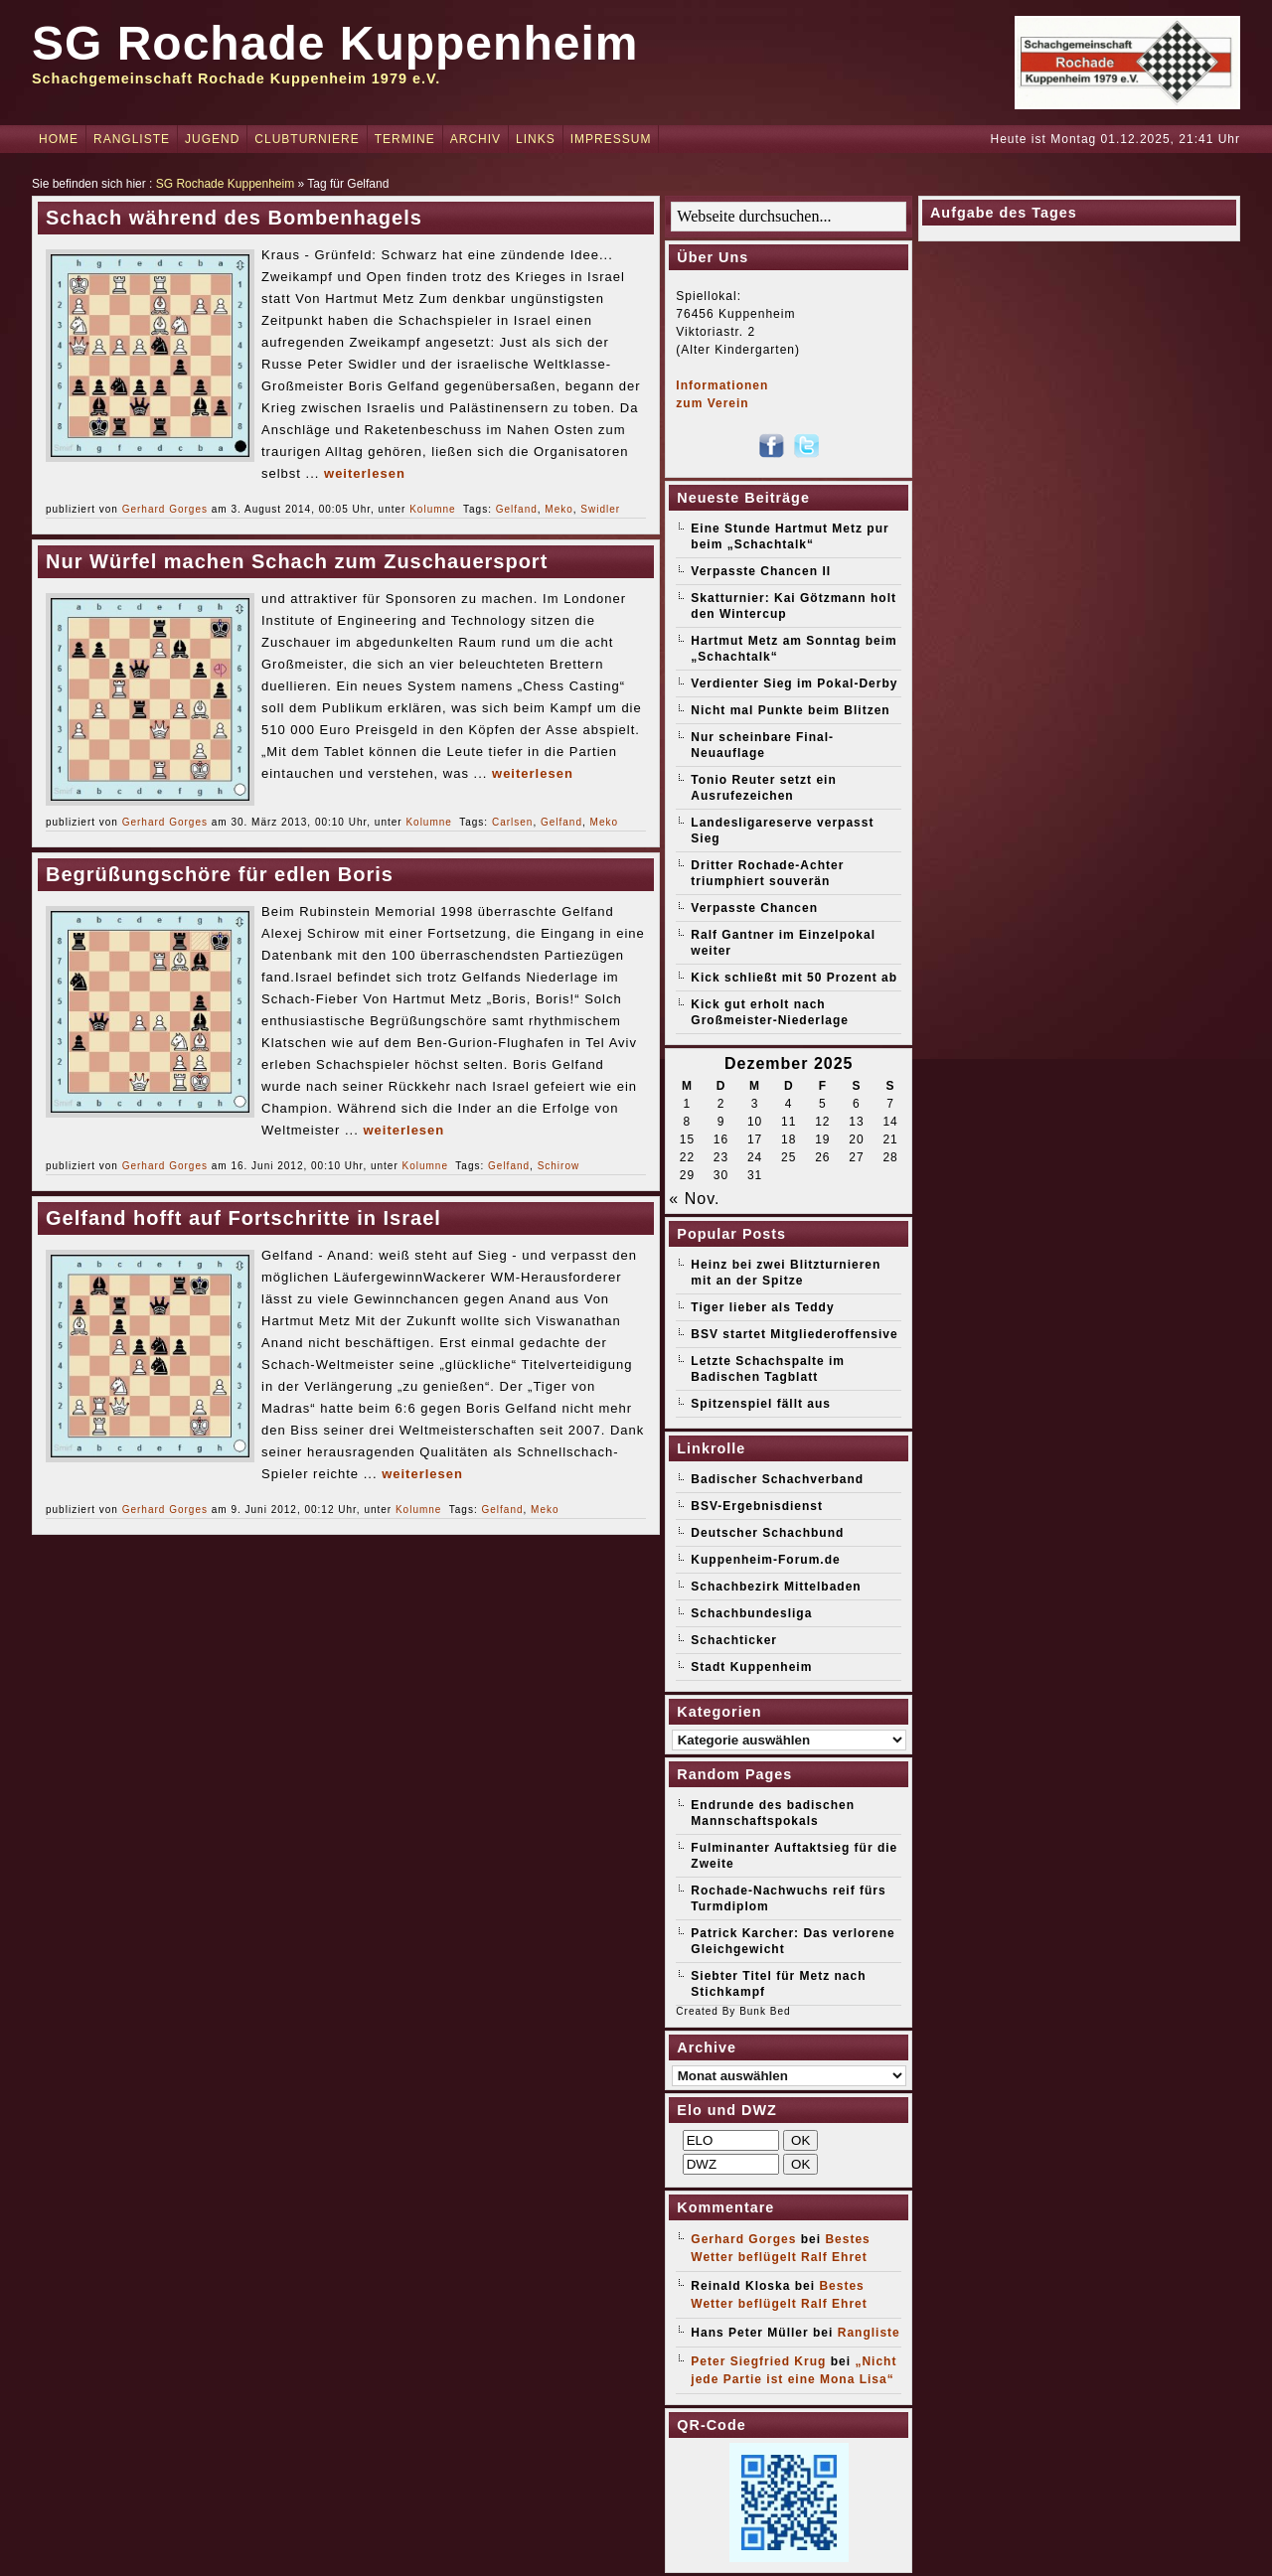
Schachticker (734, 1640)
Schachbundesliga (751, 1613)
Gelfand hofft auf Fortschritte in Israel (243, 1218)
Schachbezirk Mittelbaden (776, 1586)
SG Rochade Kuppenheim (335, 43)
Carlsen (512, 822)
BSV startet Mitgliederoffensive (794, 1334)
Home (59, 139)
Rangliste (131, 139)
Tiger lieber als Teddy (762, 1307)
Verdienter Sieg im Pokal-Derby (794, 683)
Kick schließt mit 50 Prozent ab (794, 978)
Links (536, 139)
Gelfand (517, 509)
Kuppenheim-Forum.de (765, 1560)
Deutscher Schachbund (767, 1533)
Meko (558, 509)
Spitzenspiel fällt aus (761, 1404)
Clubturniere (306, 139)
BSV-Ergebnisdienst (757, 1506)
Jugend (212, 139)
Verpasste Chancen (754, 908)
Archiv (475, 139)
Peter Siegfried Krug (758, 2361)
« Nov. (694, 1198)
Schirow (559, 1165)
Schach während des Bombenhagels (234, 217)
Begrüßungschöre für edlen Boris (220, 874)
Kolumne (432, 509)
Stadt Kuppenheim (751, 1667)
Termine (405, 139)
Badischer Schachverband (777, 1479)
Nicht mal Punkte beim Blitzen (790, 710)
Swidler (600, 509)
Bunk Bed (764, 2011)
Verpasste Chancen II (761, 571)
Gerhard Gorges (165, 509)
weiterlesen (364, 473)
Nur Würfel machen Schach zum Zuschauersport (297, 561)
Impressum (611, 139)
